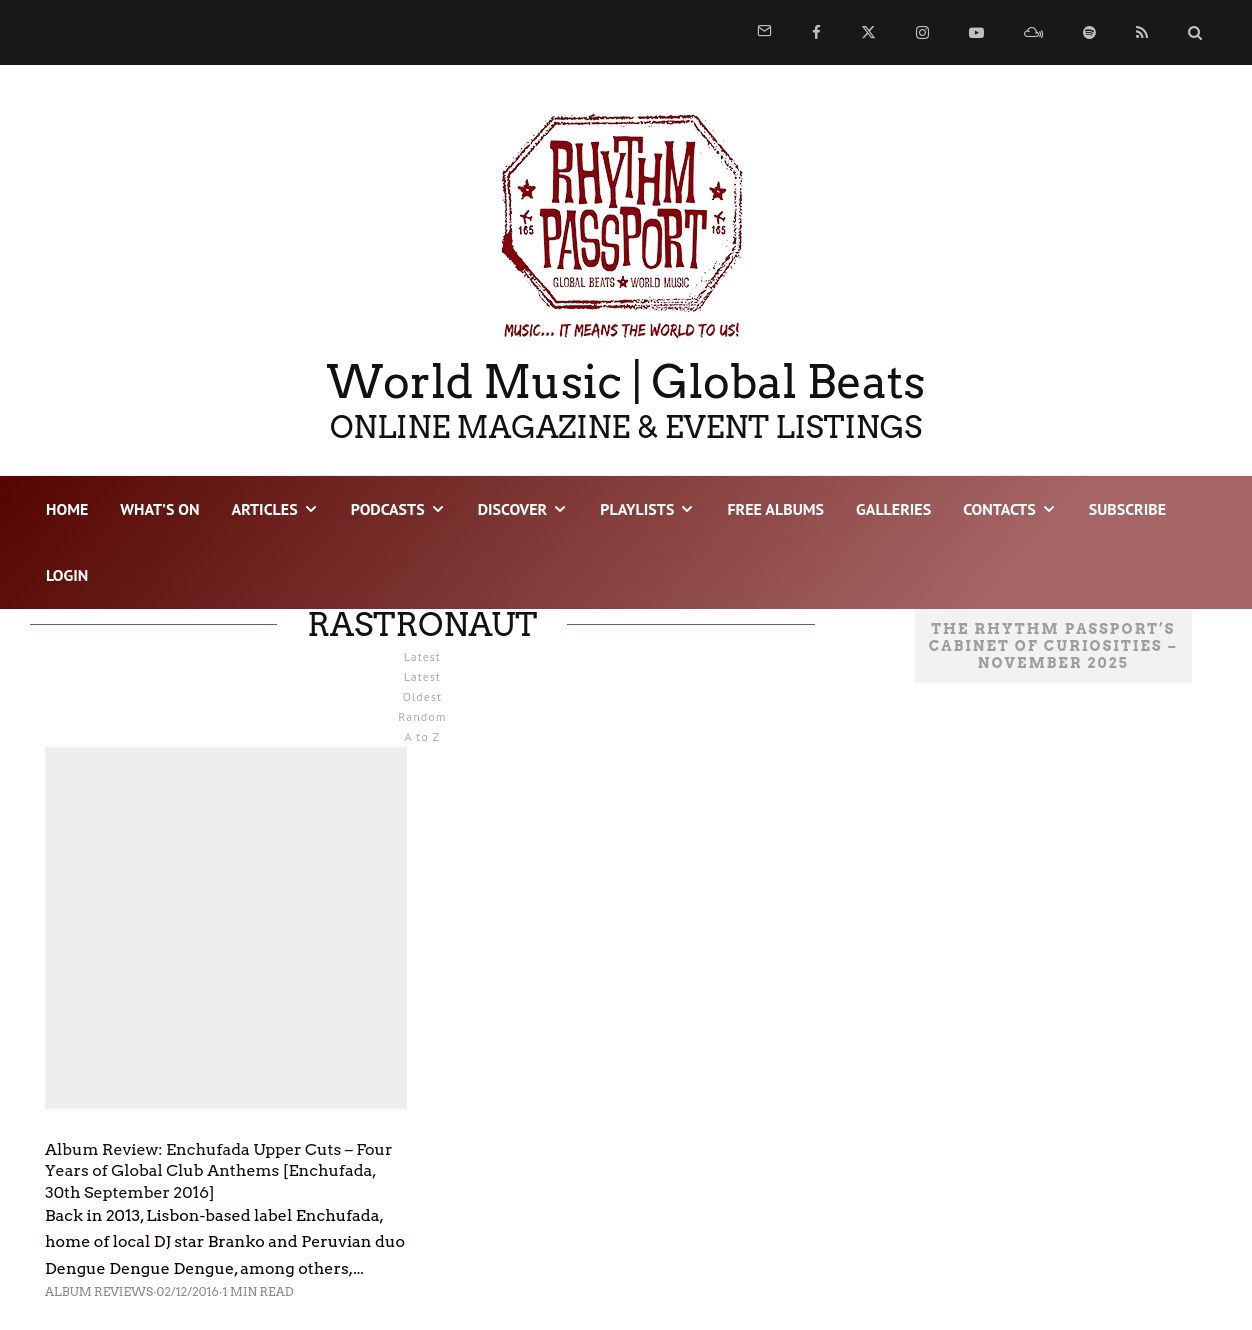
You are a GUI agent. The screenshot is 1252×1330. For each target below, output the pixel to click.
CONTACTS (999, 509)
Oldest (422, 696)
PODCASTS (388, 509)
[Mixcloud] (1033, 32)
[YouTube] (976, 32)
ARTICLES (264, 509)
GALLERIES (893, 509)
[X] (868, 32)
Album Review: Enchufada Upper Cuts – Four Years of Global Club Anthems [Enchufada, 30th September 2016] (219, 1171)
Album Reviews (99, 1291)
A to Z (423, 736)
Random (422, 716)
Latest (422, 676)
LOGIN (67, 575)
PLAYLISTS (637, 509)
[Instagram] (922, 32)
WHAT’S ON (159, 509)
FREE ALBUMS (775, 509)
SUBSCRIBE (1127, 509)
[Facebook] (816, 32)
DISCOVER (513, 509)
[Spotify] (1089, 32)
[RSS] (1142, 32)
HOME (67, 509)
